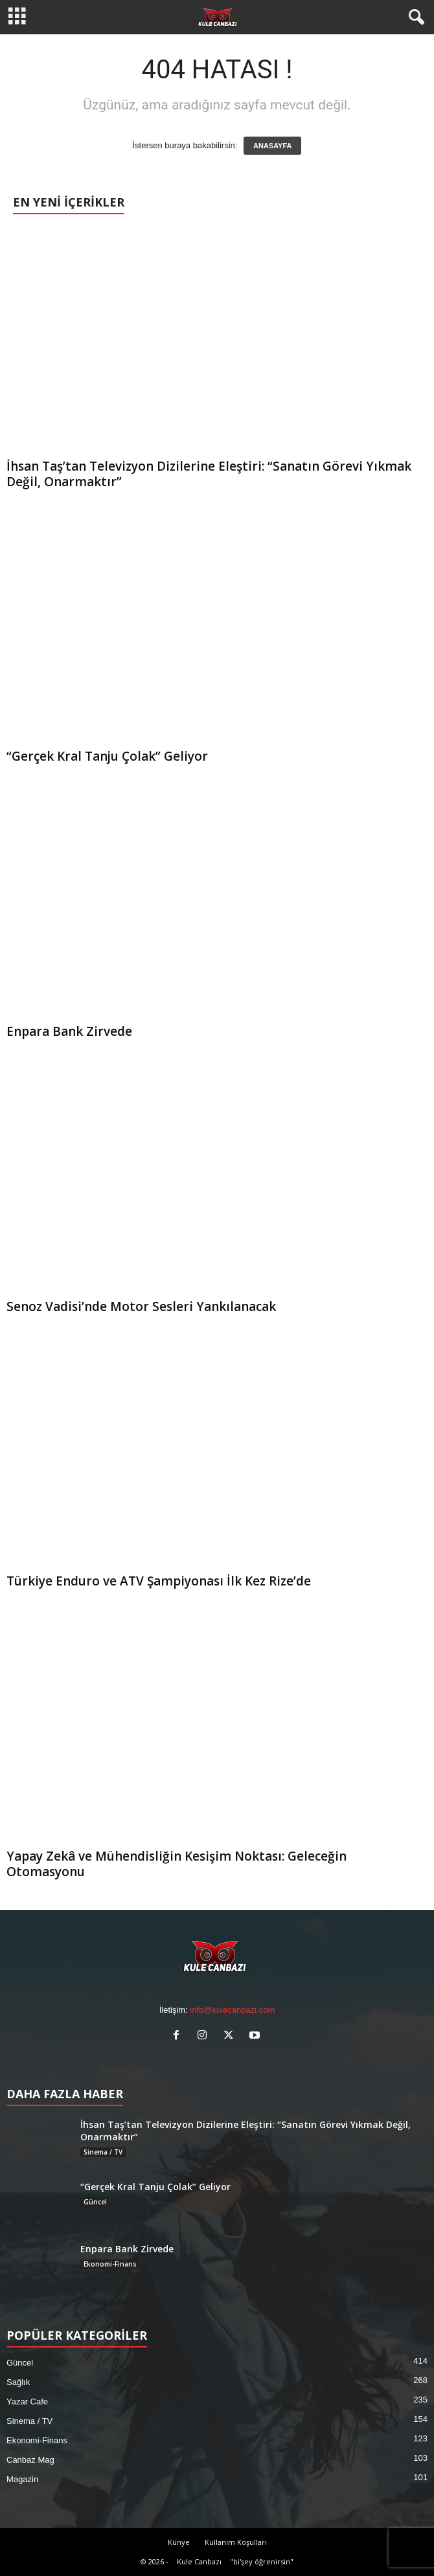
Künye (179, 2542)
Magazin (22, 2479)
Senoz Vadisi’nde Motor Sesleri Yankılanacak (141, 1306)
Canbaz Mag (30, 2460)
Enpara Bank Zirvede (69, 1031)
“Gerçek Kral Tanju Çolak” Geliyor (107, 756)
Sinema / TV (103, 2151)
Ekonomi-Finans (110, 2263)
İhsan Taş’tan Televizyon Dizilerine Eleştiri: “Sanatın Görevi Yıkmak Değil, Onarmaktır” (208, 474)
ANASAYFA (272, 146)
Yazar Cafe (27, 2401)
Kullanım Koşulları (236, 2542)
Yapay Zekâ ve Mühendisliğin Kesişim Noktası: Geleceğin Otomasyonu (176, 1864)
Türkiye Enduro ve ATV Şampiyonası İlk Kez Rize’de (158, 1581)
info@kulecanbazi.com (232, 2010)
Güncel (95, 2201)
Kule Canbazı (199, 2561)
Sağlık (18, 2382)
